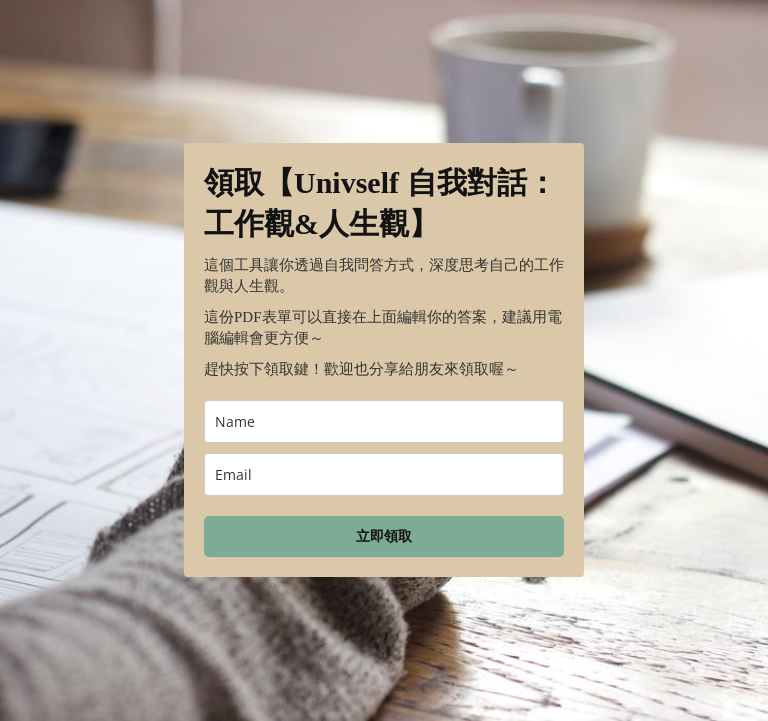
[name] (384, 421)
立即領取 (384, 536)
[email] (384, 474)
